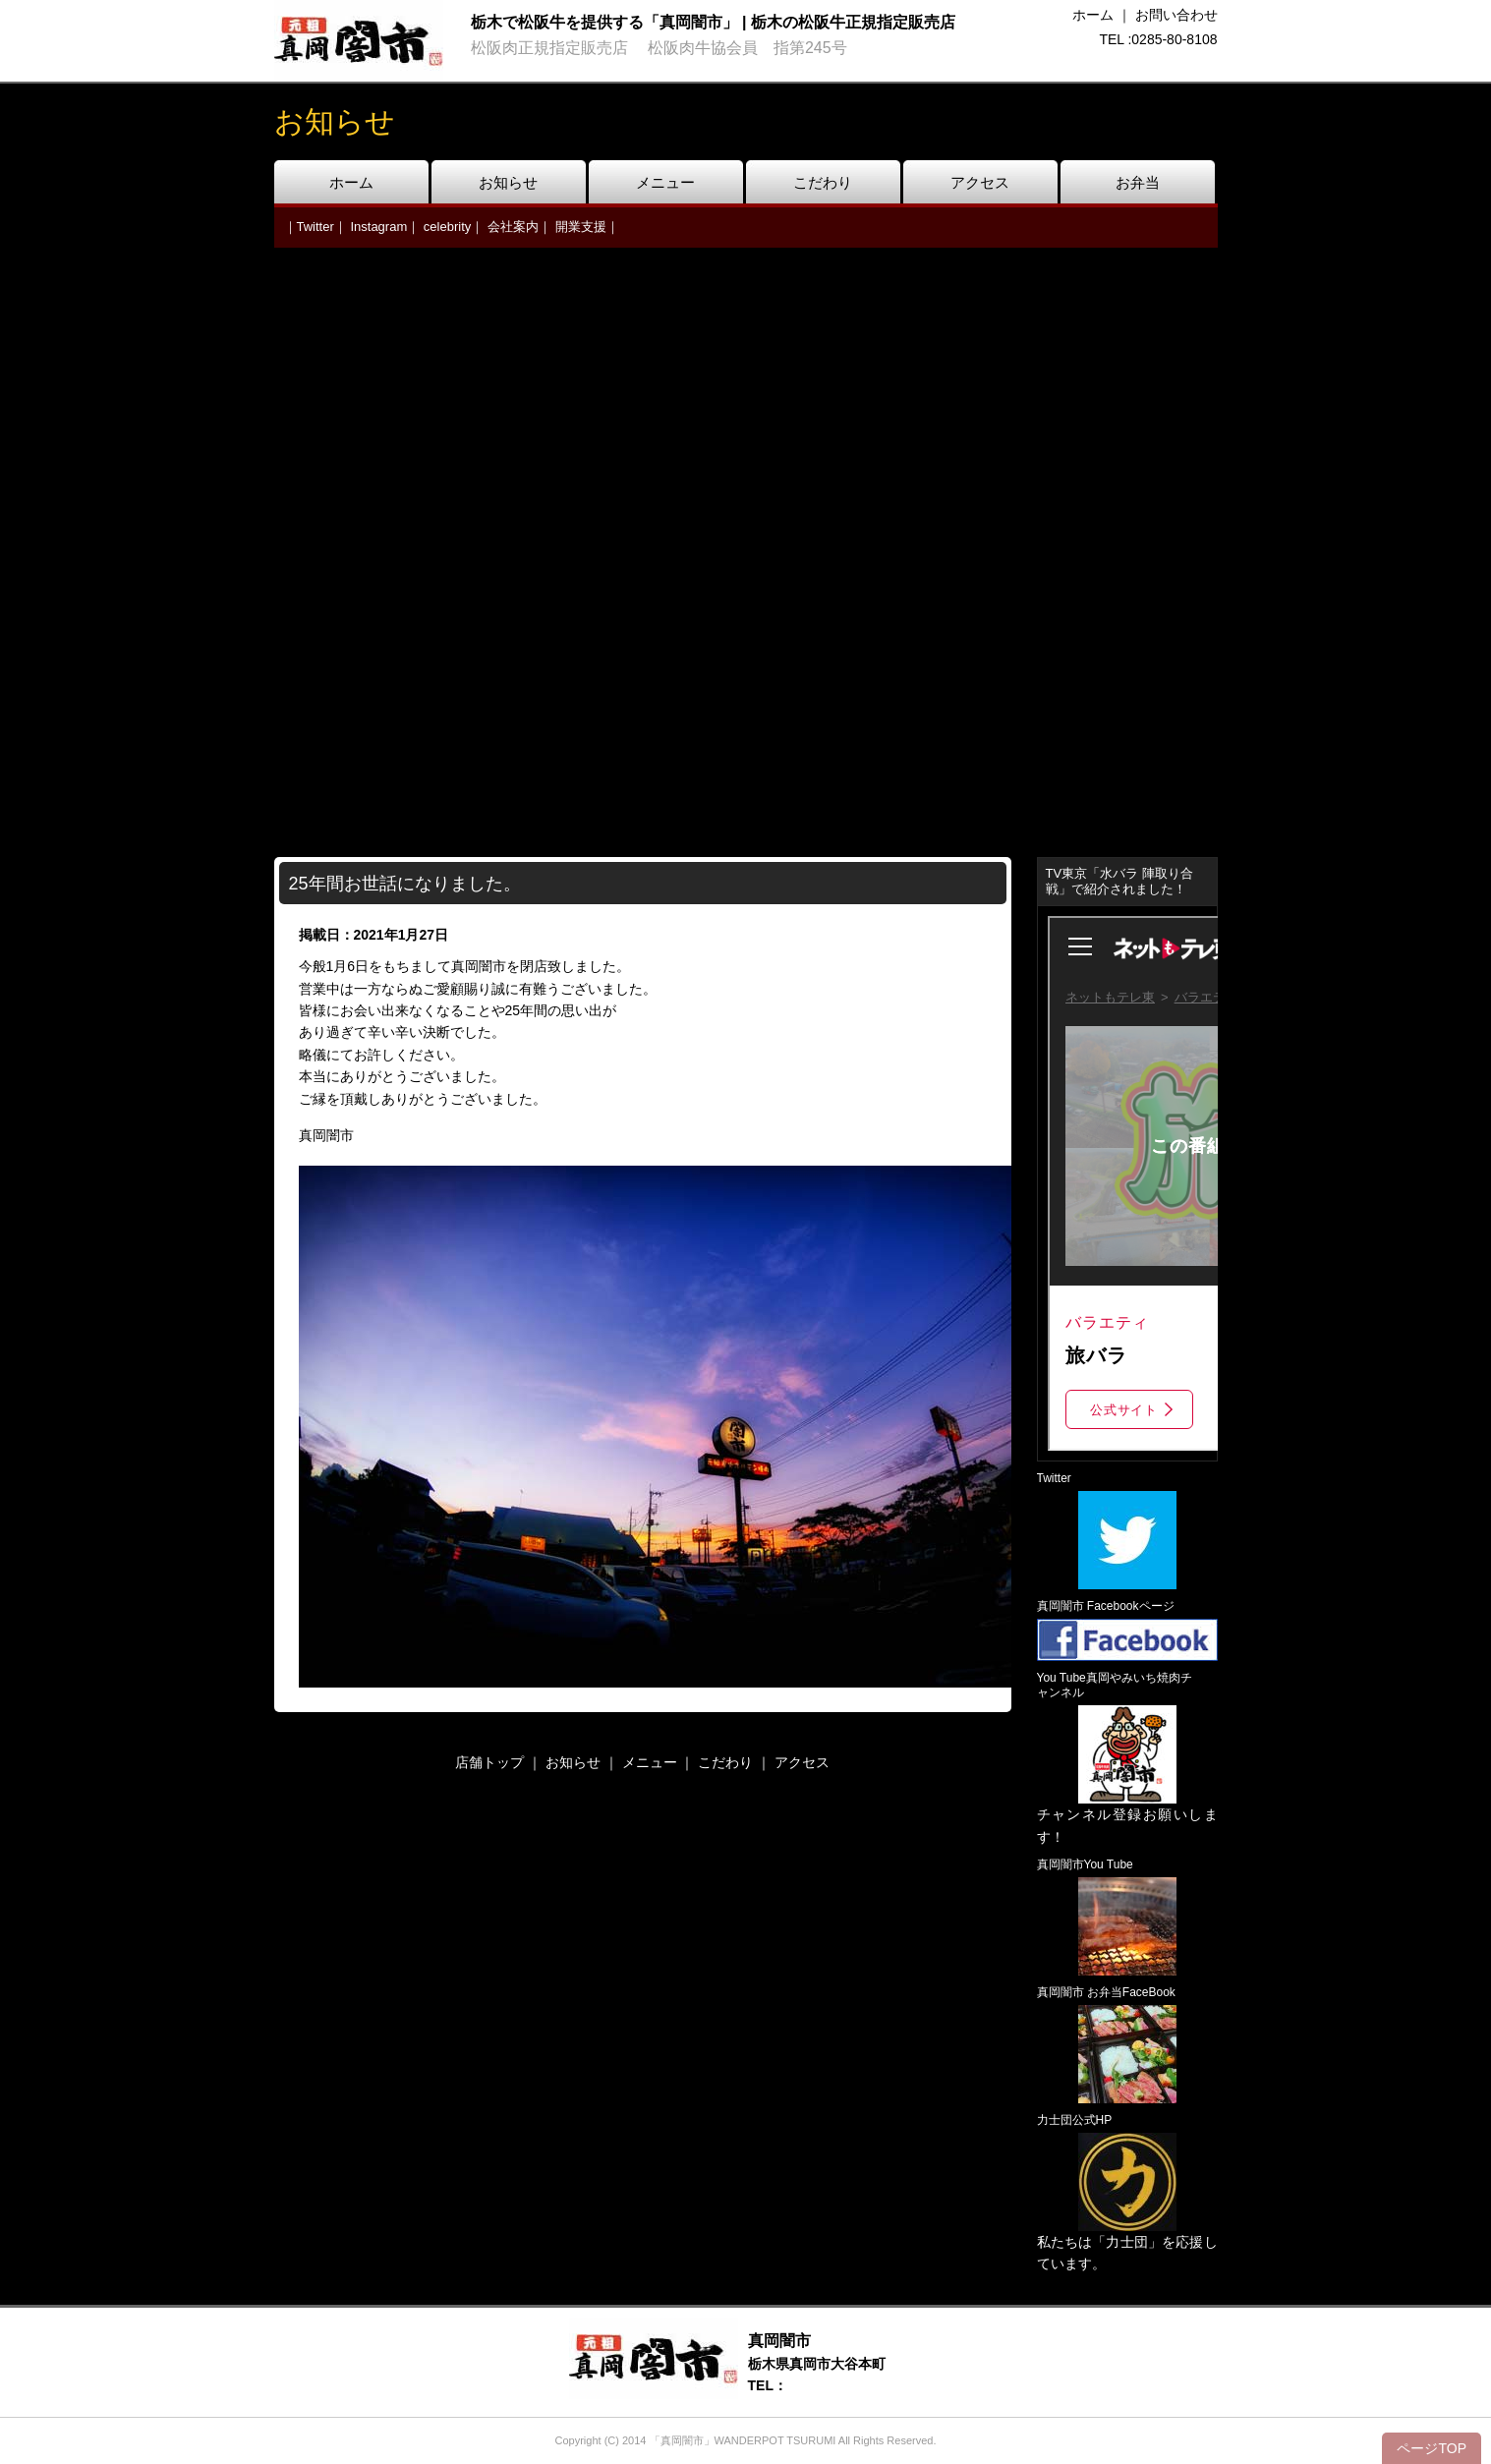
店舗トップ (489, 1762)
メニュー (665, 182)
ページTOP (1431, 2448)
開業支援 (580, 226)
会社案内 (513, 226)
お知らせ (508, 182)
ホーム (1093, 15)
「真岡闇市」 (682, 2440)
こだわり (822, 182)
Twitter (315, 226)
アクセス (979, 182)
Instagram (378, 226)
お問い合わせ (1176, 15)
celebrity (447, 226)
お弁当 (1138, 182)
